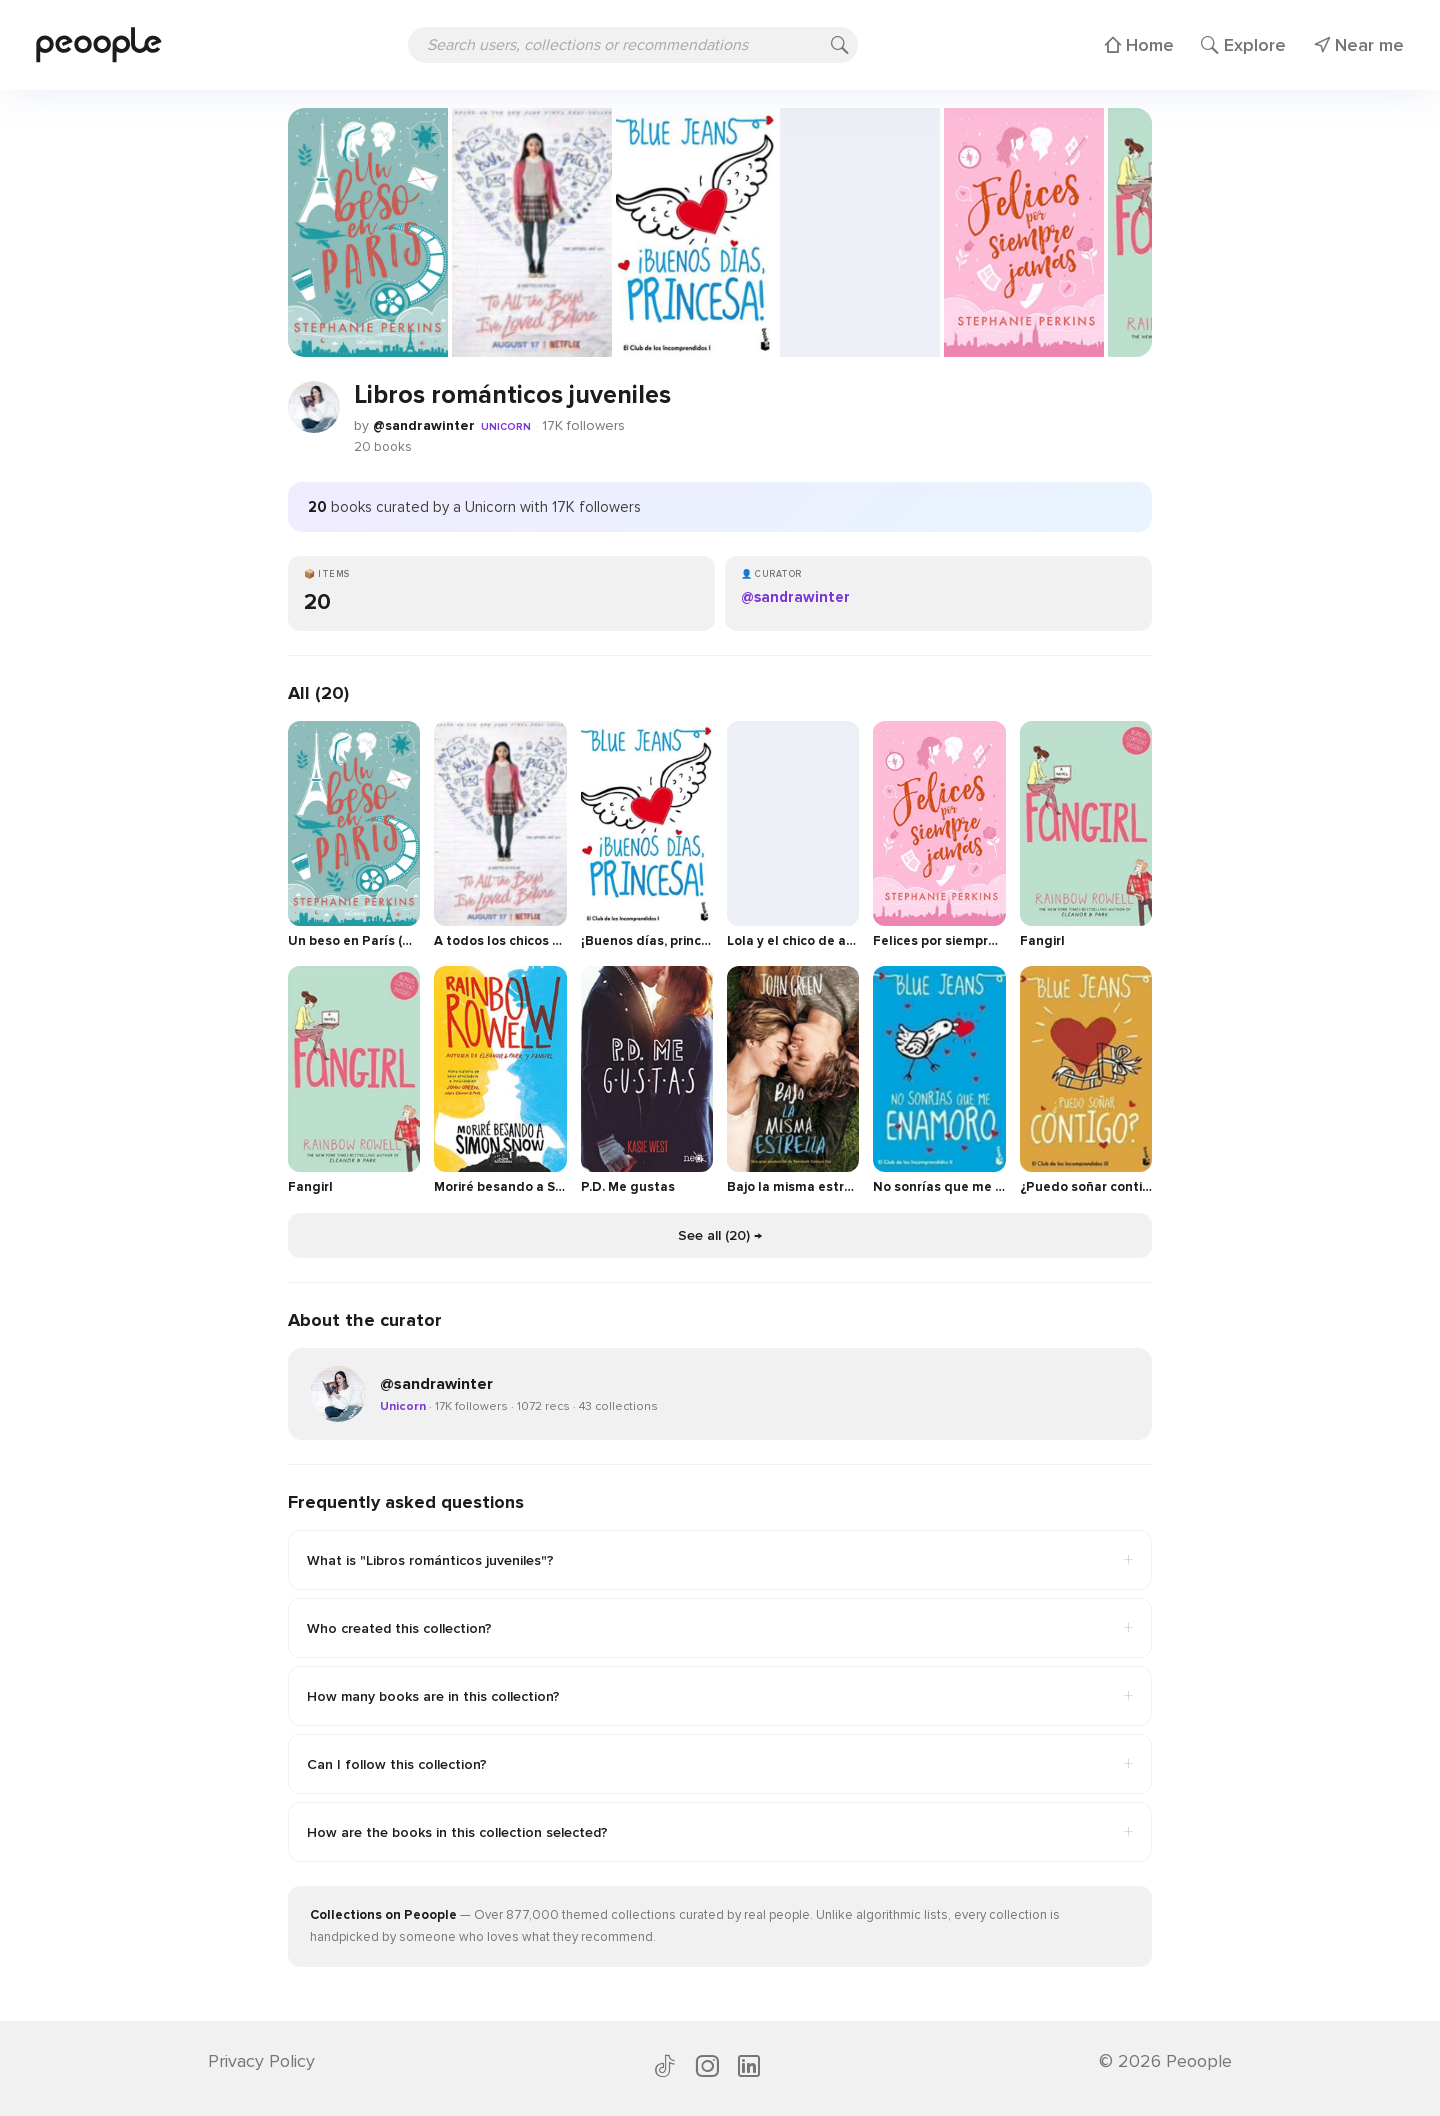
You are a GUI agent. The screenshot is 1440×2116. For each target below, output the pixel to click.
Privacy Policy (261, 2061)
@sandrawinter (424, 425)
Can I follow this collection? (720, 1764)
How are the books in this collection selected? (720, 1832)
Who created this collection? (720, 1628)
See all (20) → (720, 1235)
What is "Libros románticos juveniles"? (720, 1560)
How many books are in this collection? (720, 1696)
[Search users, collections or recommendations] (633, 45)
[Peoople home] (99, 44)
